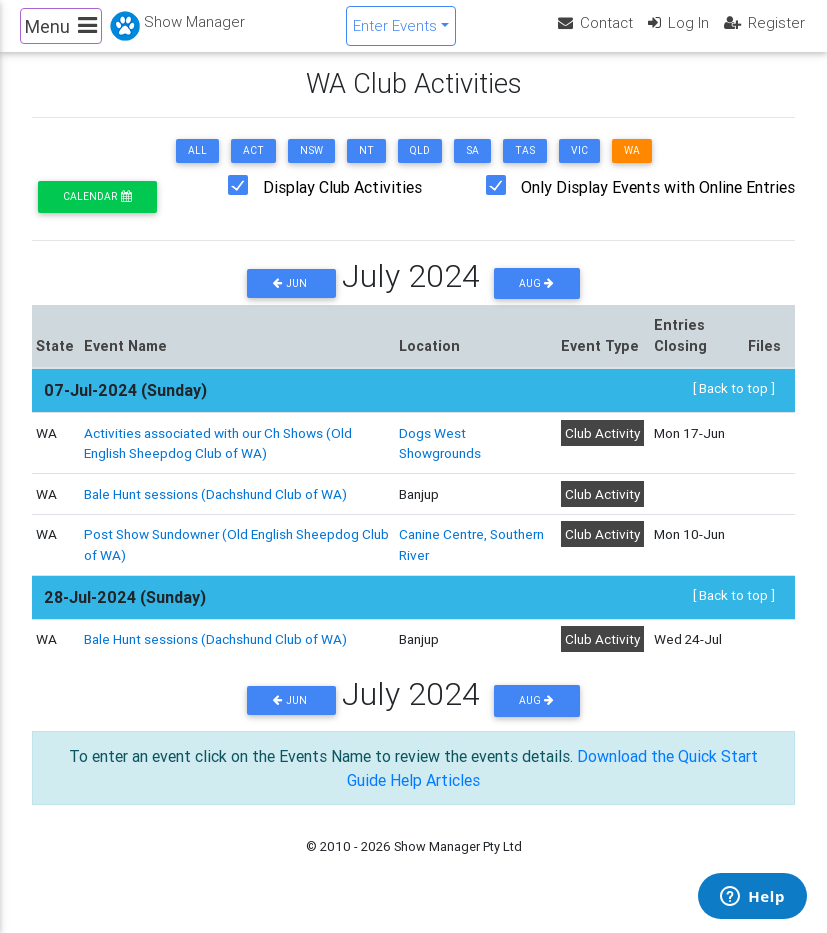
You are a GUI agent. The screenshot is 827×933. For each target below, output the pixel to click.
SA (472, 167)
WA (632, 167)
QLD (420, 167)
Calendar (97, 213)
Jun (291, 299)
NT (366, 167)
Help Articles (435, 796)
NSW (311, 167)
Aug (536, 299)
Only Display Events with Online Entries (658, 204)
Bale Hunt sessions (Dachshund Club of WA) (215, 510)
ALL (197, 167)
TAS (525, 167)
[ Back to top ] (734, 405)
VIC (579, 167)
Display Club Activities (342, 204)
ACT (253, 167)
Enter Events (395, 33)
